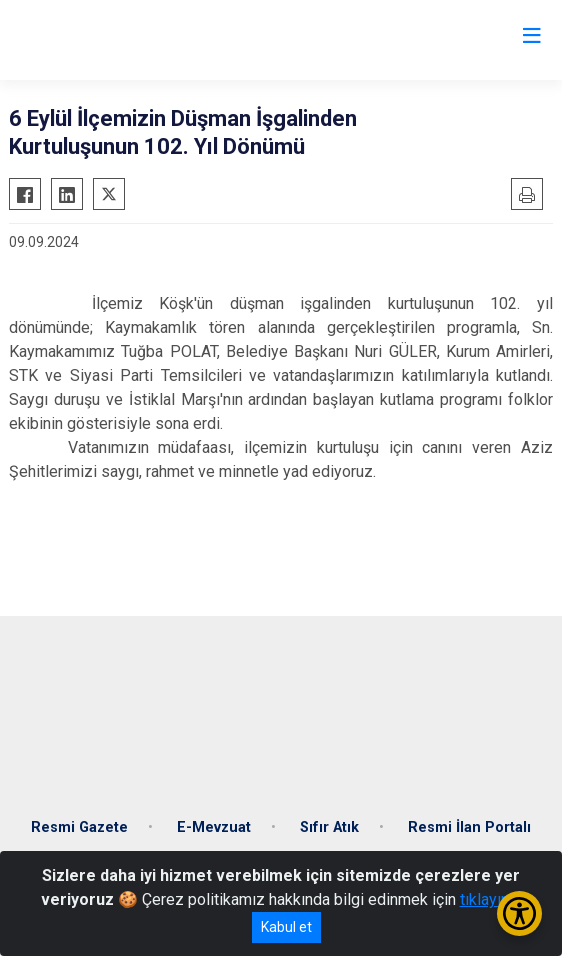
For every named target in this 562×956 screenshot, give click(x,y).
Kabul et (286, 927)
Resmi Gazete (79, 827)
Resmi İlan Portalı (469, 827)
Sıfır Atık (329, 827)
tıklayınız (491, 899)
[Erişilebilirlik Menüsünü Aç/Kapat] (519, 913)
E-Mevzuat (214, 827)
